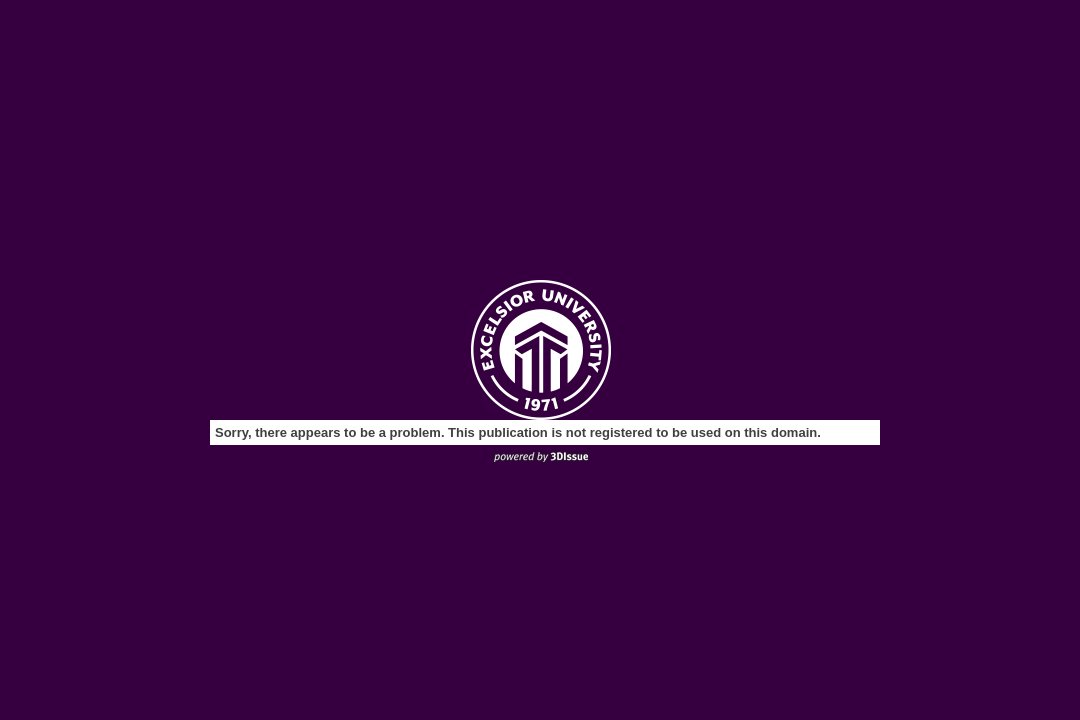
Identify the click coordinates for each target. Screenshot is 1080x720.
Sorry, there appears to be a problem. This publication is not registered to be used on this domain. (518, 432)
